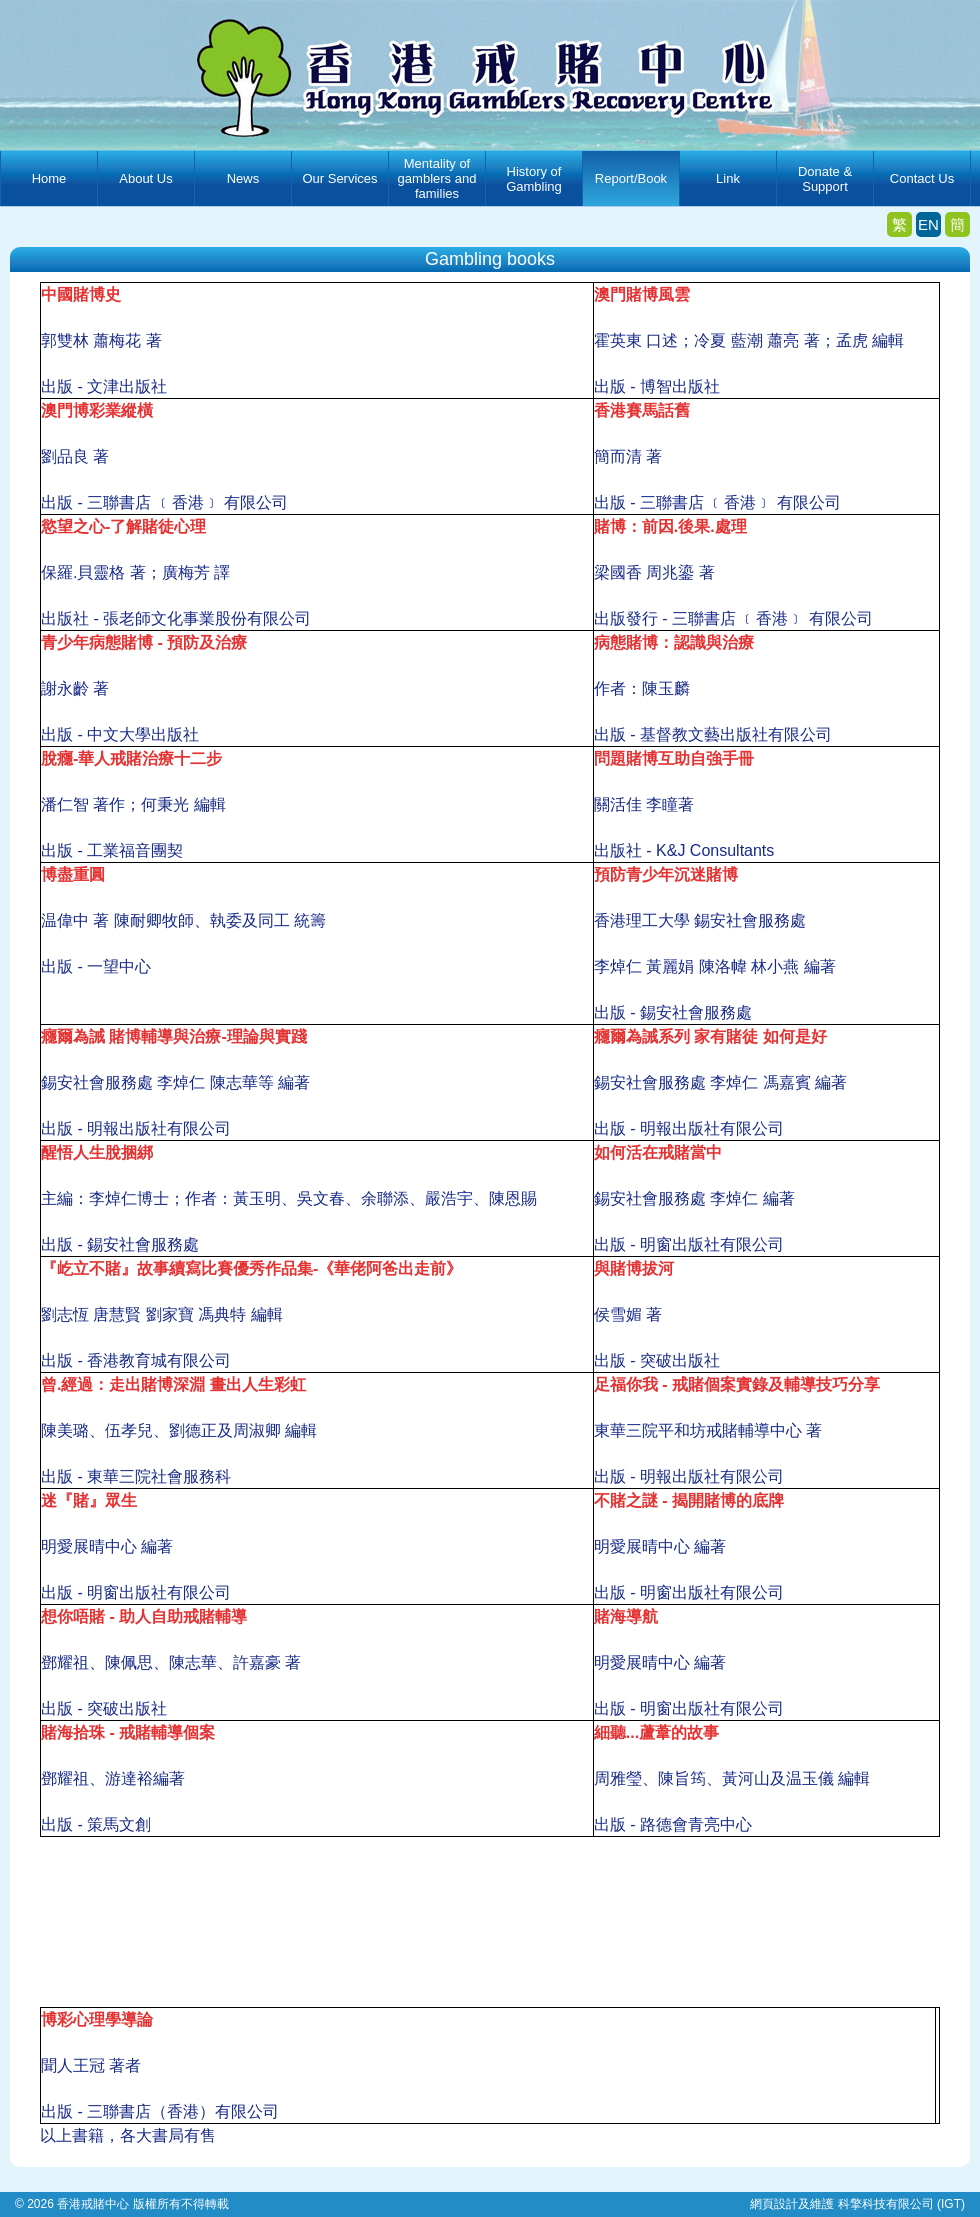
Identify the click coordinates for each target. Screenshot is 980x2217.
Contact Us (922, 178)
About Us (145, 178)
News (243, 178)
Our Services (339, 178)
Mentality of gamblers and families (437, 178)
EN (928, 224)
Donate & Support (825, 179)
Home (49, 178)
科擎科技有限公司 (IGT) (901, 2204)
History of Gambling (534, 179)
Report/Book (631, 178)
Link (728, 178)
